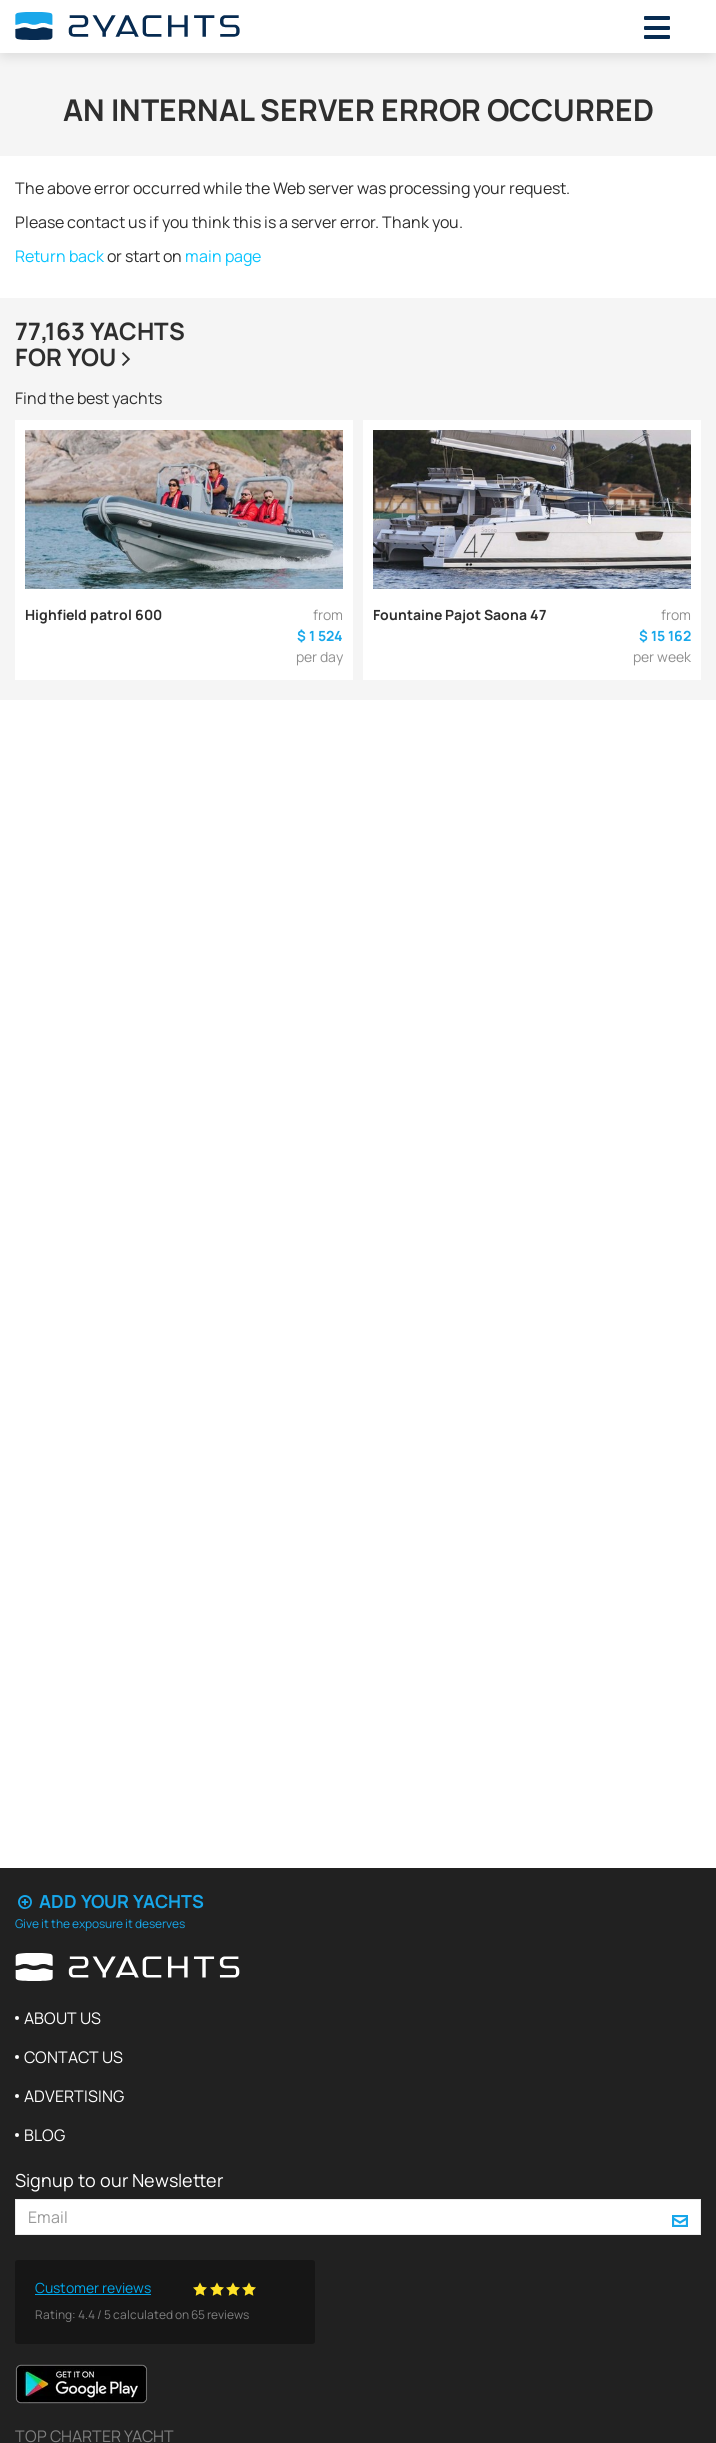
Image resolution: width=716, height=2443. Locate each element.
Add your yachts (109, 1901)
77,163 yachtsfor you (100, 343)
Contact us (73, 2057)
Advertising (74, 2096)
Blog (44, 2135)
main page (223, 256)
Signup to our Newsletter (119, 2180)
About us (62, 2018)
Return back (59, 256)
